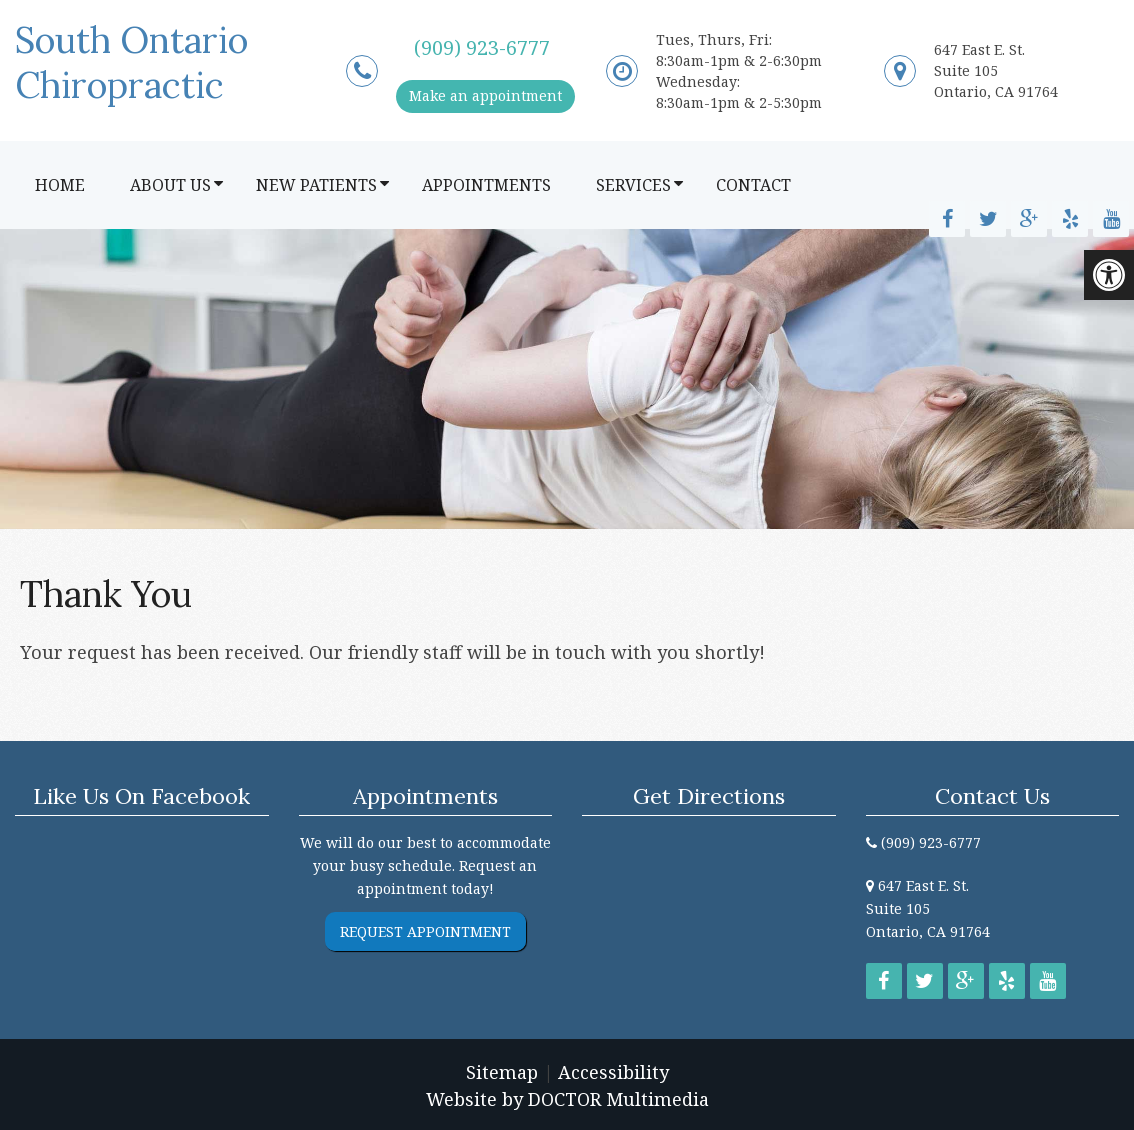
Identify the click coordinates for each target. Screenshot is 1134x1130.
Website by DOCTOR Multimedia (567, 1099)
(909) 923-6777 (482, 47)
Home (60, 185)
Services (633, 185)
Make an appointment (485, 95)
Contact (753, 185)
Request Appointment (425, 931)
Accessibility (613, 1072)
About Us (170, 185)
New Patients (316, 185)
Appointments (486, 185)
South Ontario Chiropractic (131, 62)
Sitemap (502, 1072)
